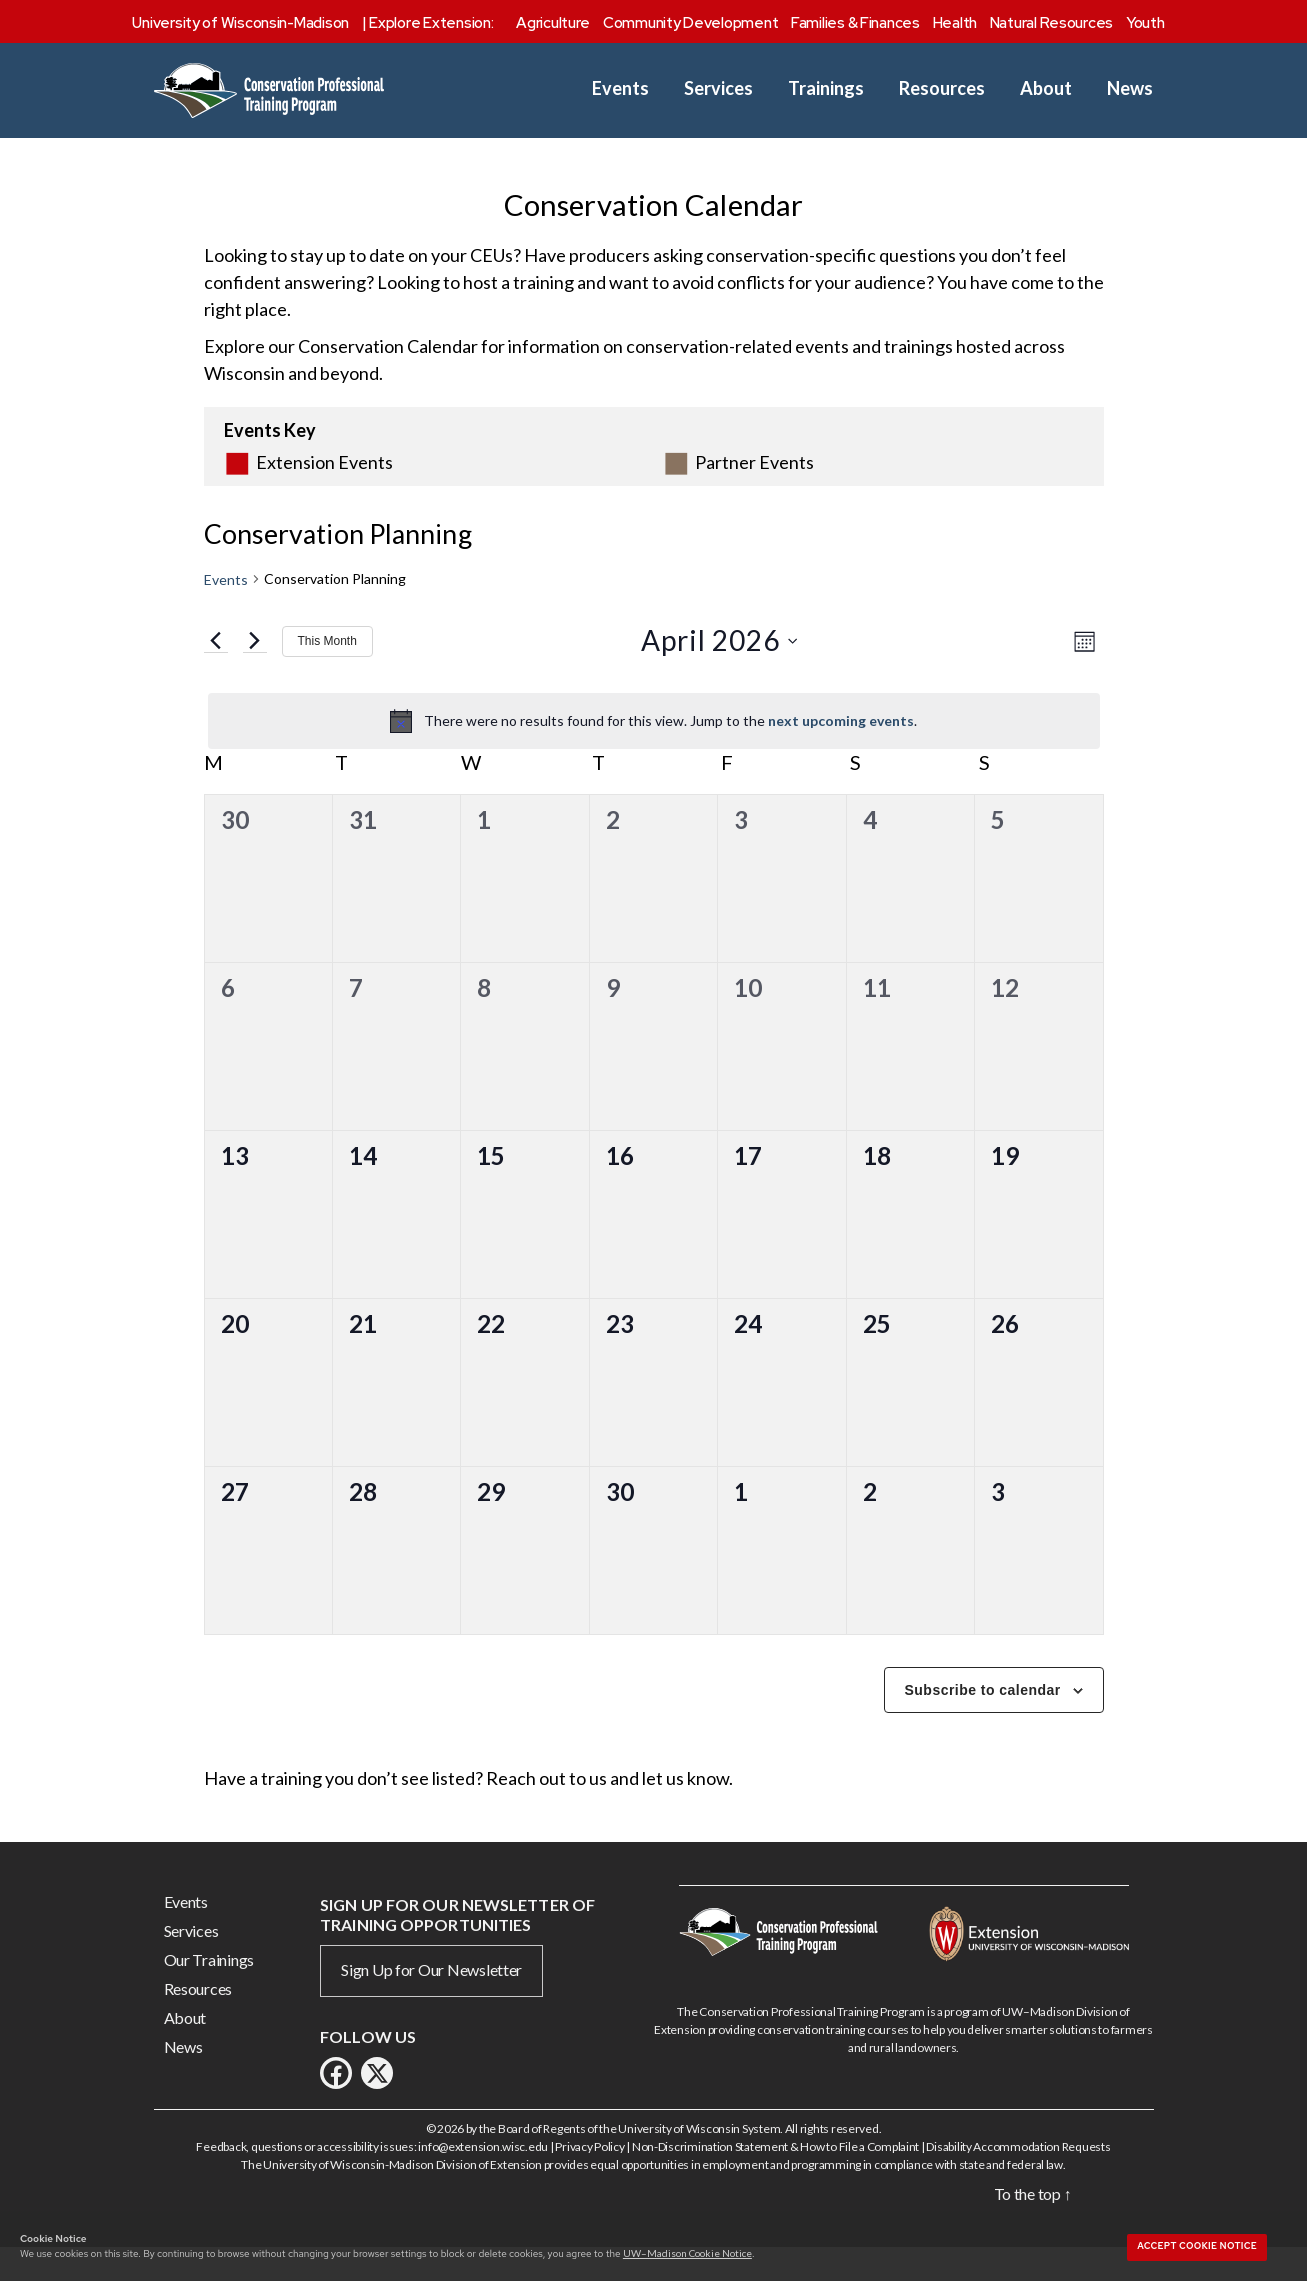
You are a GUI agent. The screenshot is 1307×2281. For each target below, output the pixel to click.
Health (955, 23)
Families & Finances (855, 23)
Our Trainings (209, 1990)
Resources (942, 88)
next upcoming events (841, 751)
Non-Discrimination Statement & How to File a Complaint (775, 2177)
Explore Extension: (431, 23)
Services (718, 88)
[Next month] (255, 672)
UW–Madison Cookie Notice (687, 2253)
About (1046, 88)
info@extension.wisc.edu (483, 2177)
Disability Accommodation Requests (1018, 2177)
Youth (1145, 23)
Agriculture (553, 23)
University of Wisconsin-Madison (240, 23)
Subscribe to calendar (983, 1721)
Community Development (690, 23)
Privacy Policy (589, 2177)
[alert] (654, 752)
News (1130, 88)
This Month (327, 672)
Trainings (826, 88)
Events (620, 88)
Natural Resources (1051, 23)
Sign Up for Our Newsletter (431, 2000)
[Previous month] (216, 672)
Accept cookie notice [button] (1197, 2246)
